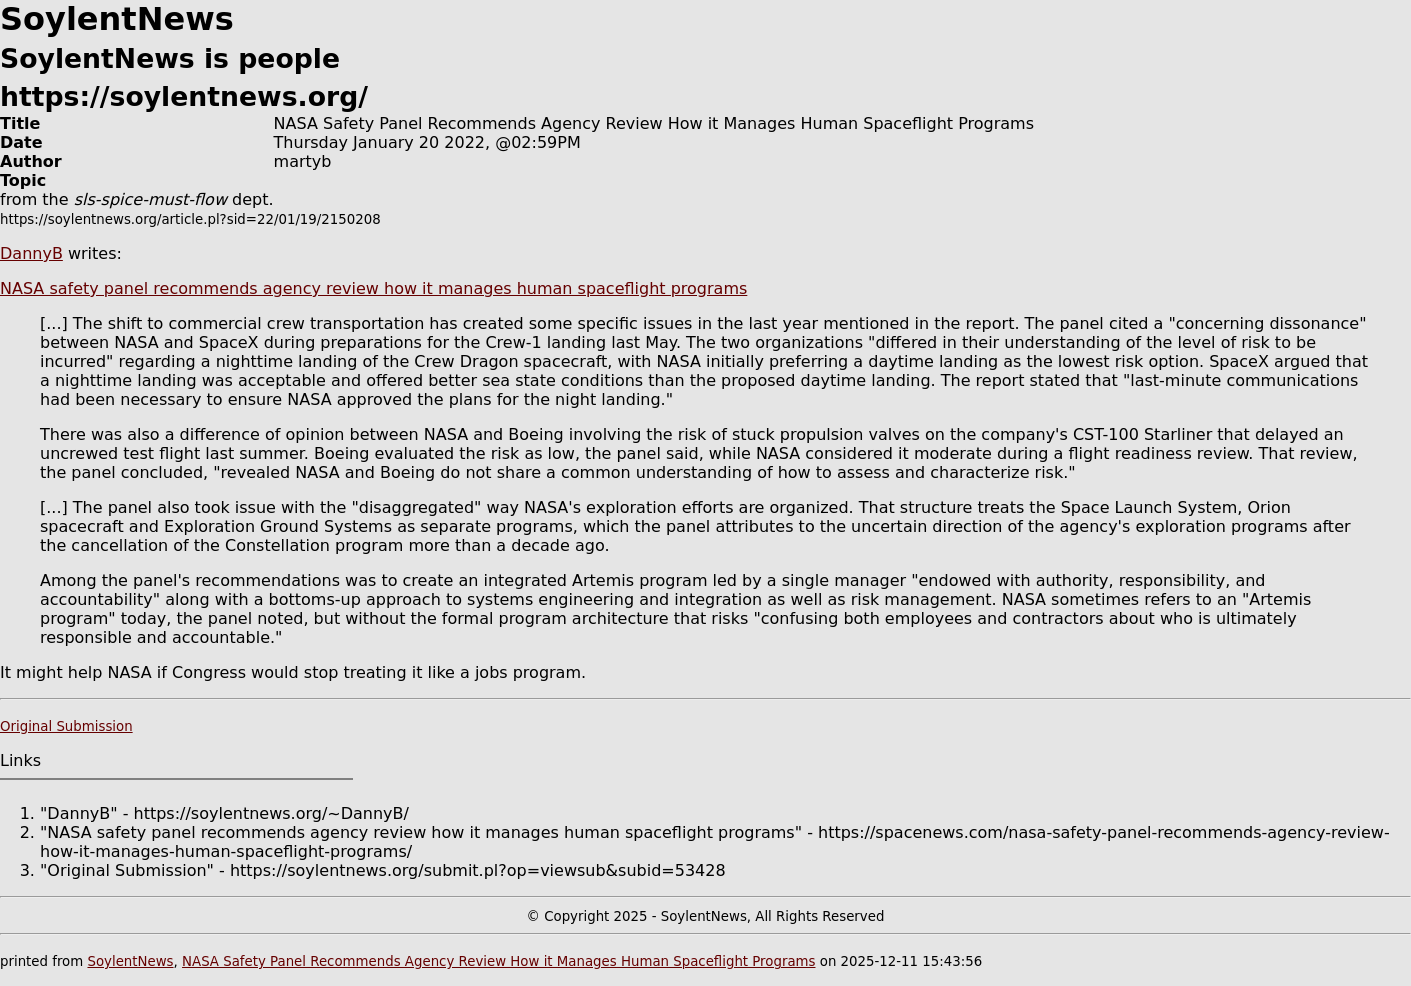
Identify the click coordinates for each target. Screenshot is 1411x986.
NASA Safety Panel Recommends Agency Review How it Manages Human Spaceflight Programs (498, 961)
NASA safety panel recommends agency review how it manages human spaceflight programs (373, 288)
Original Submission (66, 726)
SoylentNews (130, 961)
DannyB (31, 253)
